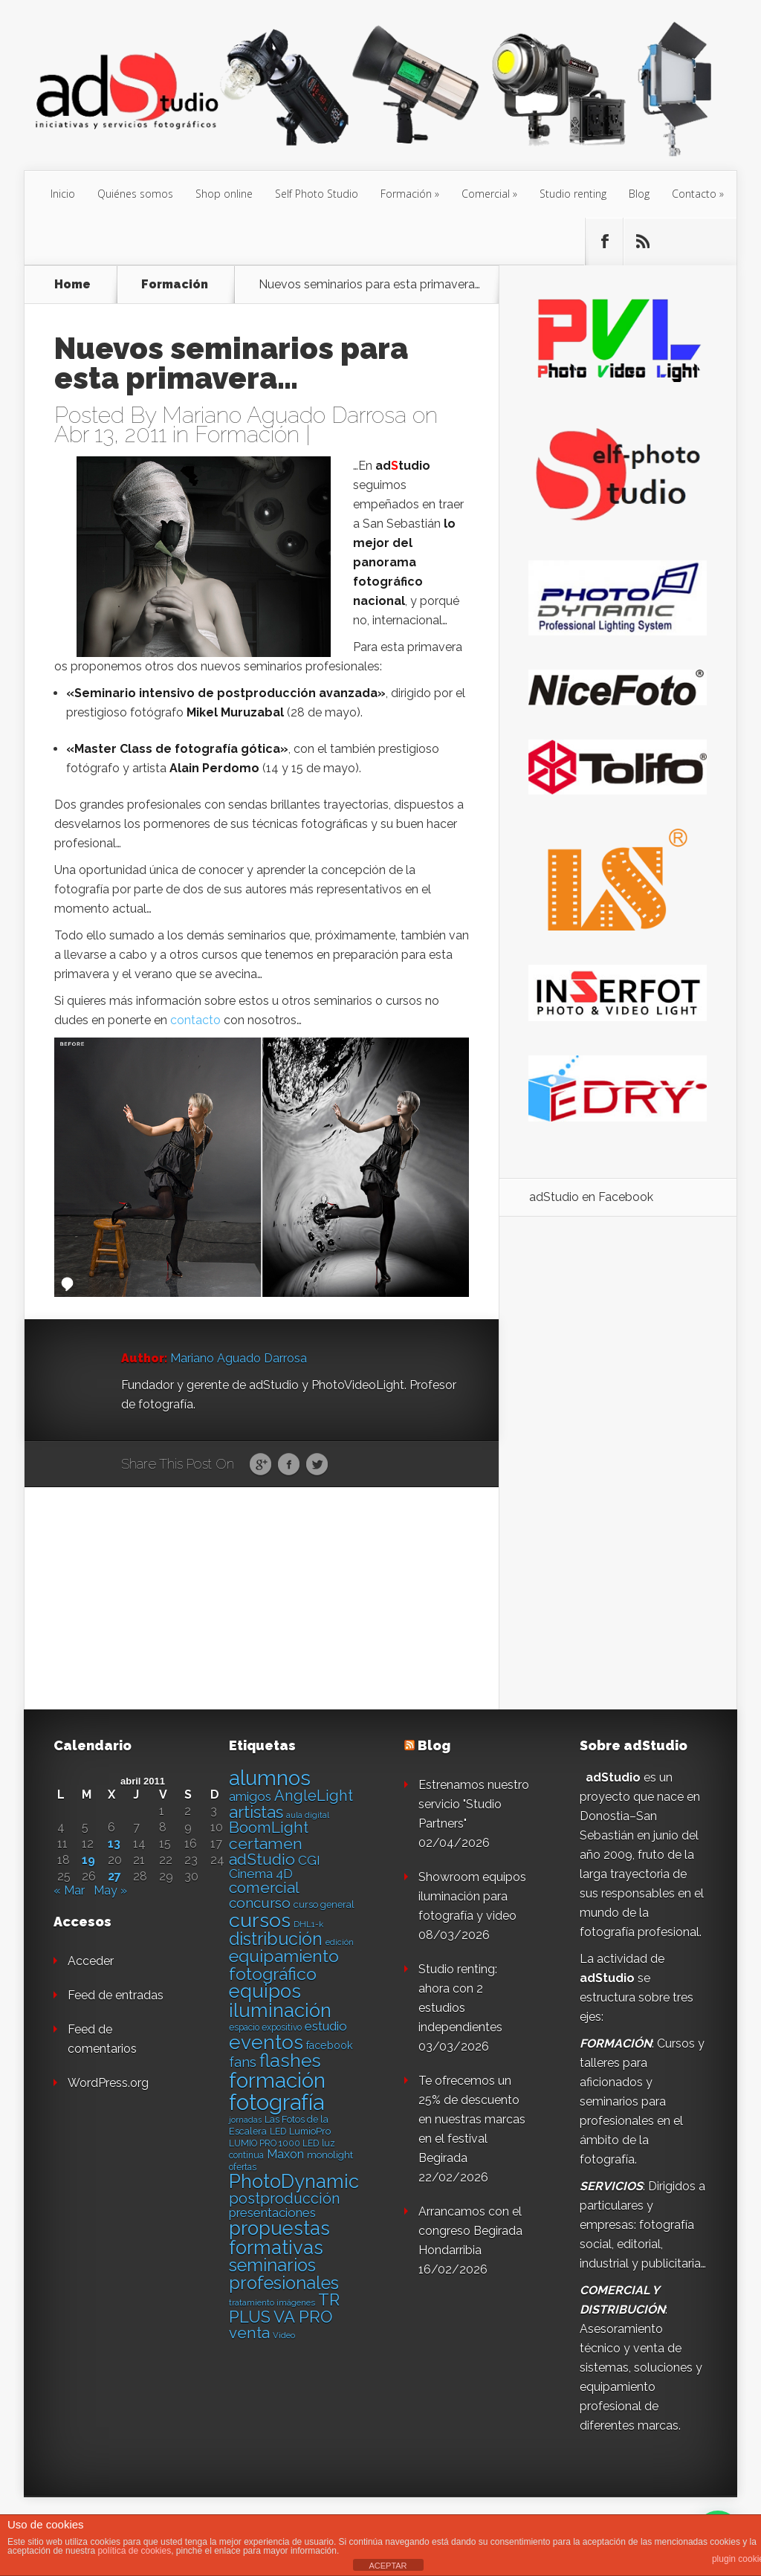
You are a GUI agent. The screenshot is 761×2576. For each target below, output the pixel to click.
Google (260, 1465)
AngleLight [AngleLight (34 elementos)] (313, 1796)
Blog (639, 194)
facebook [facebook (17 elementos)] (329, 2045)
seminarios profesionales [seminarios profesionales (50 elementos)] (284, 2274)
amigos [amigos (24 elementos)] (250, 1796)
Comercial (486, 194)
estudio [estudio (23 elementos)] (326, 2026)
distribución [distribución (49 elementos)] (276, 1939)
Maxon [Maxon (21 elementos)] (285, 2154)
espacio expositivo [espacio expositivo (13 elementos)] (265, 2027)
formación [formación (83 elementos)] (277, 2080)
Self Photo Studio (316, 194)
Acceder (91, 1961)
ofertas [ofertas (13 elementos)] (242, 2167)
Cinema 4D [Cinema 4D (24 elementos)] (261, 1873)
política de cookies (134, 2551)
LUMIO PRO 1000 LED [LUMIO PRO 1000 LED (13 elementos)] (274, 2143)
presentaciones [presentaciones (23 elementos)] (272, 2212)
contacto (195, 1020)
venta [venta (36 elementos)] (249, 2333)
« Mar (69, 1890)
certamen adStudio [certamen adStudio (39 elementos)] (265, 1851)
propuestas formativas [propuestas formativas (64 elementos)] (279, 2238)
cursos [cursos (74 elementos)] (260, 1920)
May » (110, 1890)
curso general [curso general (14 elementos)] (324, 1904)
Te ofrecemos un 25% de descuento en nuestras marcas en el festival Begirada (471, 2119)
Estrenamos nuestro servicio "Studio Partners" (473, 1804)
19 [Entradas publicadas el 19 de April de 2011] (88, 1860)
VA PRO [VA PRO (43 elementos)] (302, 2316)
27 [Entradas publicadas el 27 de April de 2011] (114, 1877)
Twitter (316, 1465)
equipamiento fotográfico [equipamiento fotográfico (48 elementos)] (284, 1964)
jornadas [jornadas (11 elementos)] (245, 2119)
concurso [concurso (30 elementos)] (260, 1902)
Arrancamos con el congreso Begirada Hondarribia (470, 2230)
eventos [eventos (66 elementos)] (266, 2042)
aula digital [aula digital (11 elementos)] (307, 1814)
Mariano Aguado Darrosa (284, 415)
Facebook (288, 1465)
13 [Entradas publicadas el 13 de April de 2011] (114, 1844)
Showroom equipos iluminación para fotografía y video (472, 1896)
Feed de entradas (115, 1995)
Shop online (224, 194)
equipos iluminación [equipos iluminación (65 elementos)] (280, 2001)
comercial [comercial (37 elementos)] (264, 1887)
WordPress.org (108, 2083)
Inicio (63, 194)
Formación (406, 194)
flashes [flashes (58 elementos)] (290, 2060)
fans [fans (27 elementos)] (242, 2062)
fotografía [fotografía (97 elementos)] (276, 2102)
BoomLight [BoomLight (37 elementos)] (268, 1827)
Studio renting (573, 194)
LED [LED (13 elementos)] (278, 2131)
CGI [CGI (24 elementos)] (309, 1860)
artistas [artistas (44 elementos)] (256, 1812)
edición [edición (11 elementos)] (340, 1942)
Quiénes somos (135, 194)
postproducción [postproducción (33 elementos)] (284, 2198)
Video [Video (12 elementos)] (284, 2335)
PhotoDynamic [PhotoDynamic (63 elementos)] (294, 2181)
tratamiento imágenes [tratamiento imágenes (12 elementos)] (272, 2302)
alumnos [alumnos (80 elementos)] (270, 1778)
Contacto (694, 194)
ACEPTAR (388, 2565)
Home (72, 285)
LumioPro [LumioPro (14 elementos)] (310, 2131)
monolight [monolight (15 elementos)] (330, 2155)
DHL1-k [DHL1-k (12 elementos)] (308, 1924)
